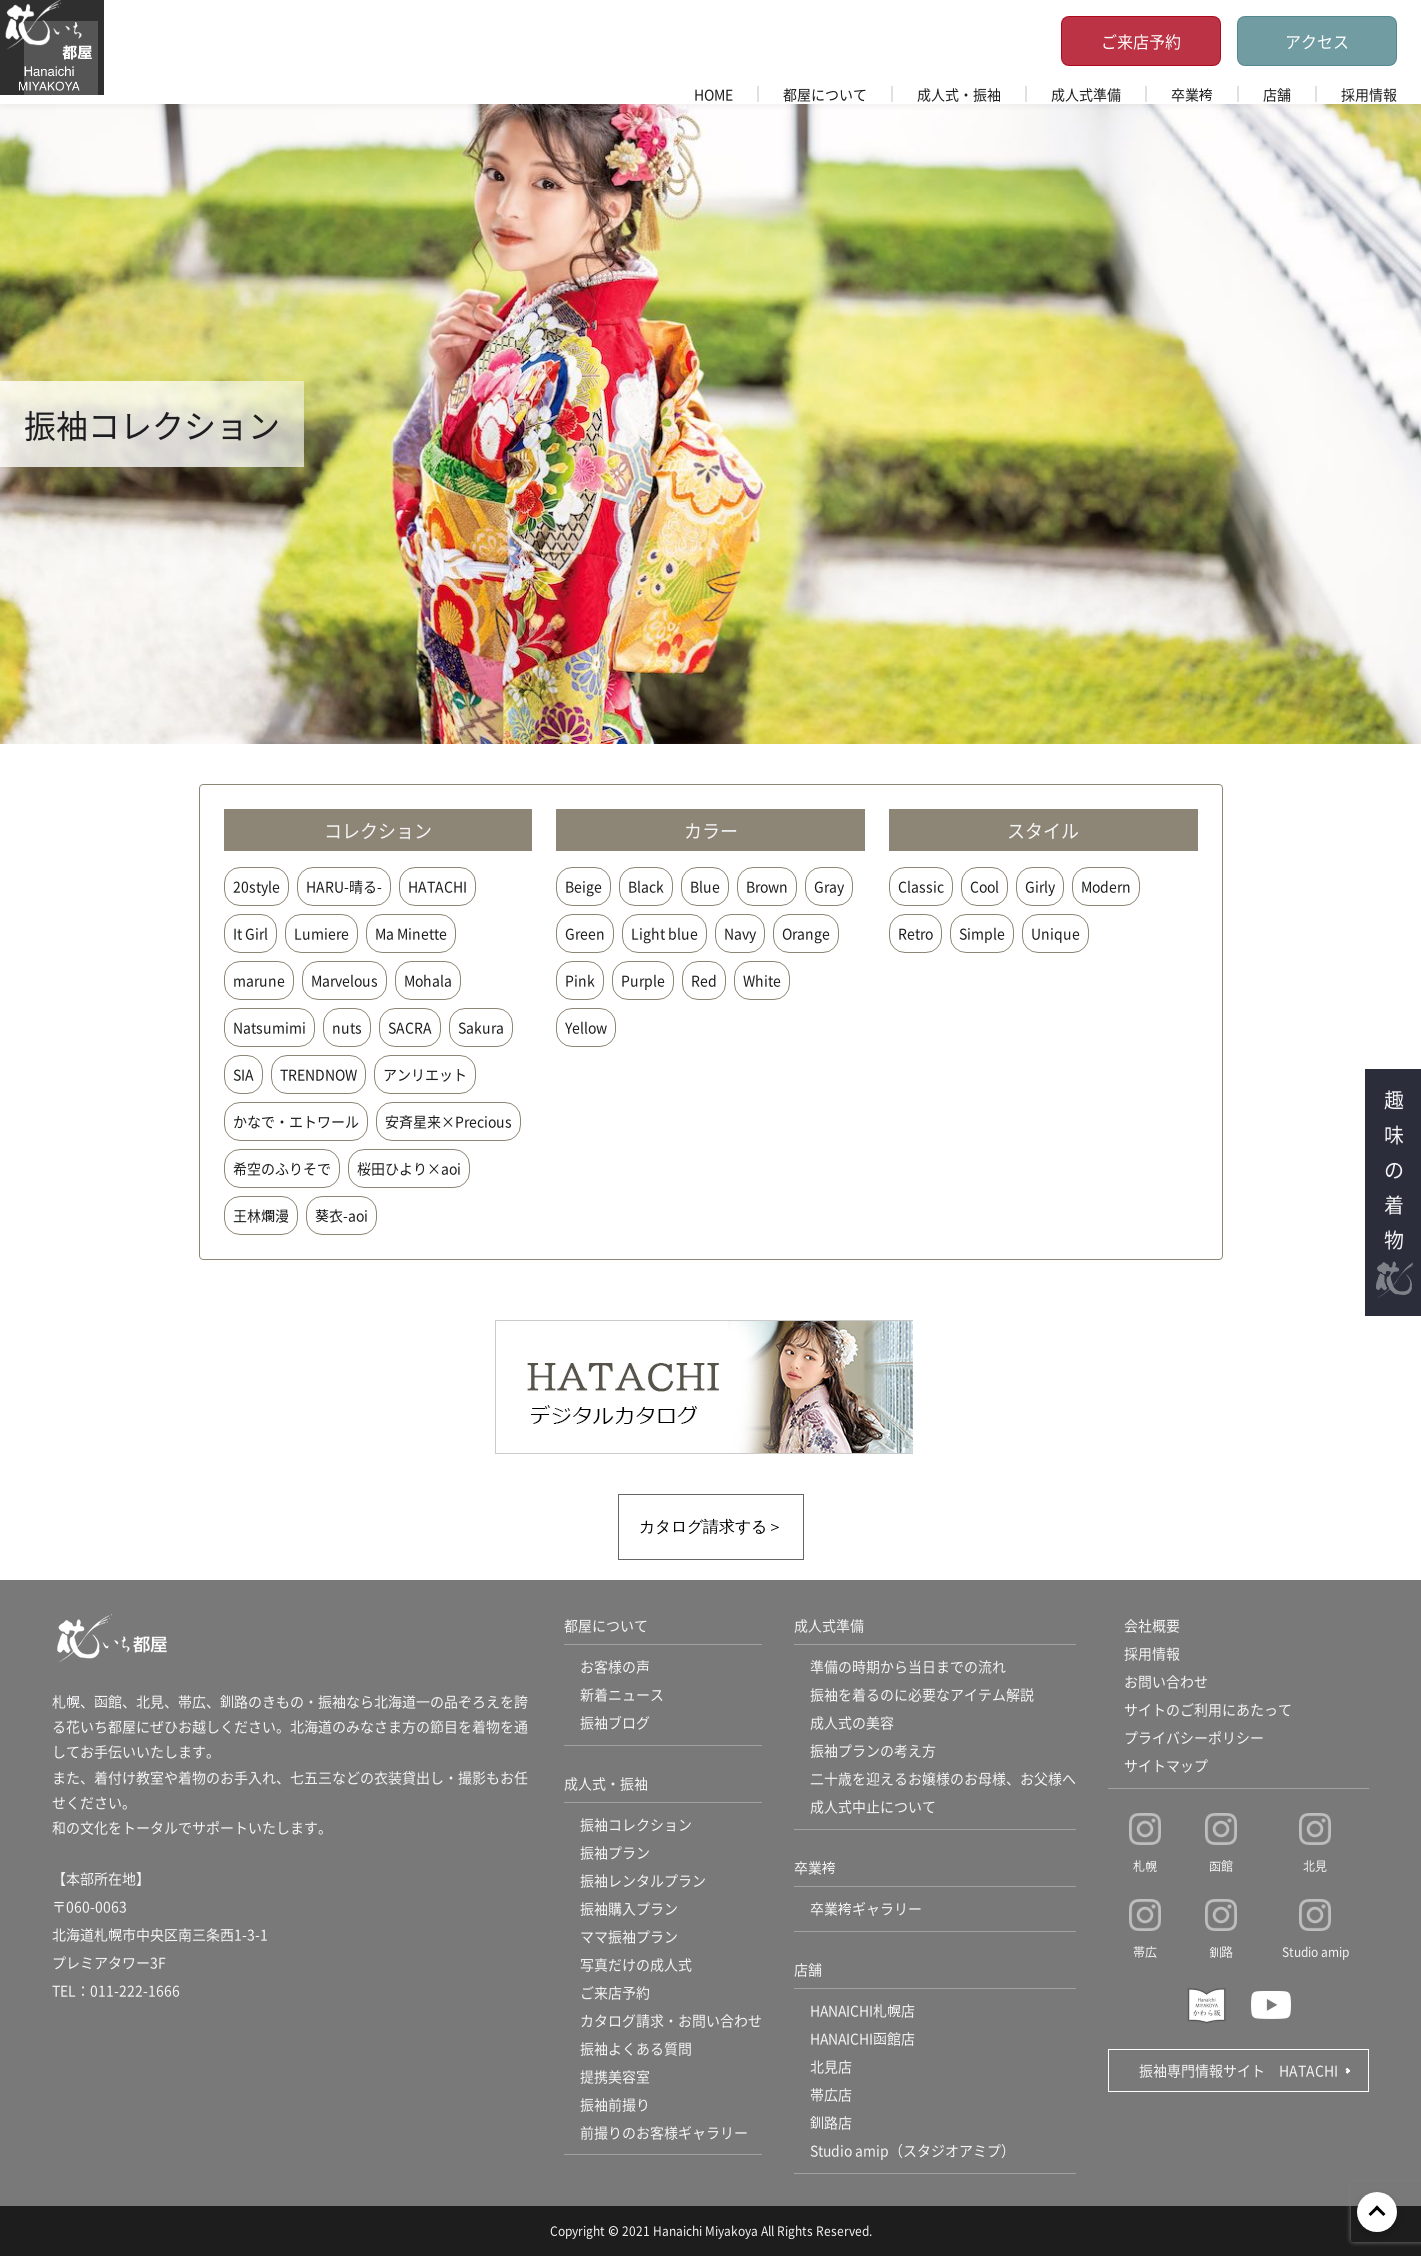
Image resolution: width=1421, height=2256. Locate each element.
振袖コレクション (636, 1825)
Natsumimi (269, 1027)
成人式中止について (873, 1807)
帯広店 (831, 2095)
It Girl (250, 933)
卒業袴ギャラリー (866, 1909)
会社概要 (1152, 1626)
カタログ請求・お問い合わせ (671, 2021)
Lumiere (321, 933)
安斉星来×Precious (448, 1121)
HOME (713, 94)
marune (259, 980)
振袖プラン (615, 1853)
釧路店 (831, 2123)
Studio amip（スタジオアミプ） (913, 2151)
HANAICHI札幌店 (863, 2011)
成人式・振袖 (959, 94)
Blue (705, 886)
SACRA (410, 1027)
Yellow (586, 1027)
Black (646, 886)
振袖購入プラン (629, 1909)
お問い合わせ (1166, 1682)
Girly (1040, 886)
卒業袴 (1192, 94)
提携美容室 (615, 2077)
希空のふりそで (282, 1168)
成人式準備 (1086, 94)
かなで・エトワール (296, 1121)
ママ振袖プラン (629, 1937)
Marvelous (344, 980)
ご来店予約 (1141, 41)
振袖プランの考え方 (873, 1751)
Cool (984, 886)
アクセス (1317, 41)
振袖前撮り (615, 2105)
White (762, 980)
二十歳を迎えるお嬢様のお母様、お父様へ (943, 1779)
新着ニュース (622, 1695)
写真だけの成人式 (636, 1965)
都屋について (825, 94)
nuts (347, 1027)
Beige (583, 886)
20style (256, 886)
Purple (643, 980)
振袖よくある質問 (636, 2049)
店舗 (1277, 94)
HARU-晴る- (344, 886)
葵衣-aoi (341, 1215)
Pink (580, 980)
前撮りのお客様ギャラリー (664, 2133)
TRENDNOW (318, 1074)
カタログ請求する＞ (711, 1526)
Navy (740, 933)
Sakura (481, 1027)
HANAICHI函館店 (863, 2039)
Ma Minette (411, 933)
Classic (921, 886)
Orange (806, 933)
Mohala (428, 980)
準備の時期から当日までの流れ (908, 1667)
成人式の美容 (852, 1723)
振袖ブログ (615, 1723)
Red (704, 980)
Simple (982, 933)
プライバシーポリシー (1194, 1738)
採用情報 (1369, 94)
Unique (1055, 933)
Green (585, 933)
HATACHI (437, 886)
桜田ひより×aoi (409, 1168)
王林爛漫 (261, 1215)
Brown (767, 886)
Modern (1106, 886)
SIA (243, 1074)
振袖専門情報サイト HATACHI (1238, 2070)
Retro (915, 933)
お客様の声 (615, 1667)
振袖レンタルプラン (643, 1881)
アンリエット (425, 1074)
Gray (829, 886)
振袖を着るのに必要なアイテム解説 (922, 1695)
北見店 (831, 2067)
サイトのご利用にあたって (1208, 1710)
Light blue (664, 933)
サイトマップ (1166, 1766)
